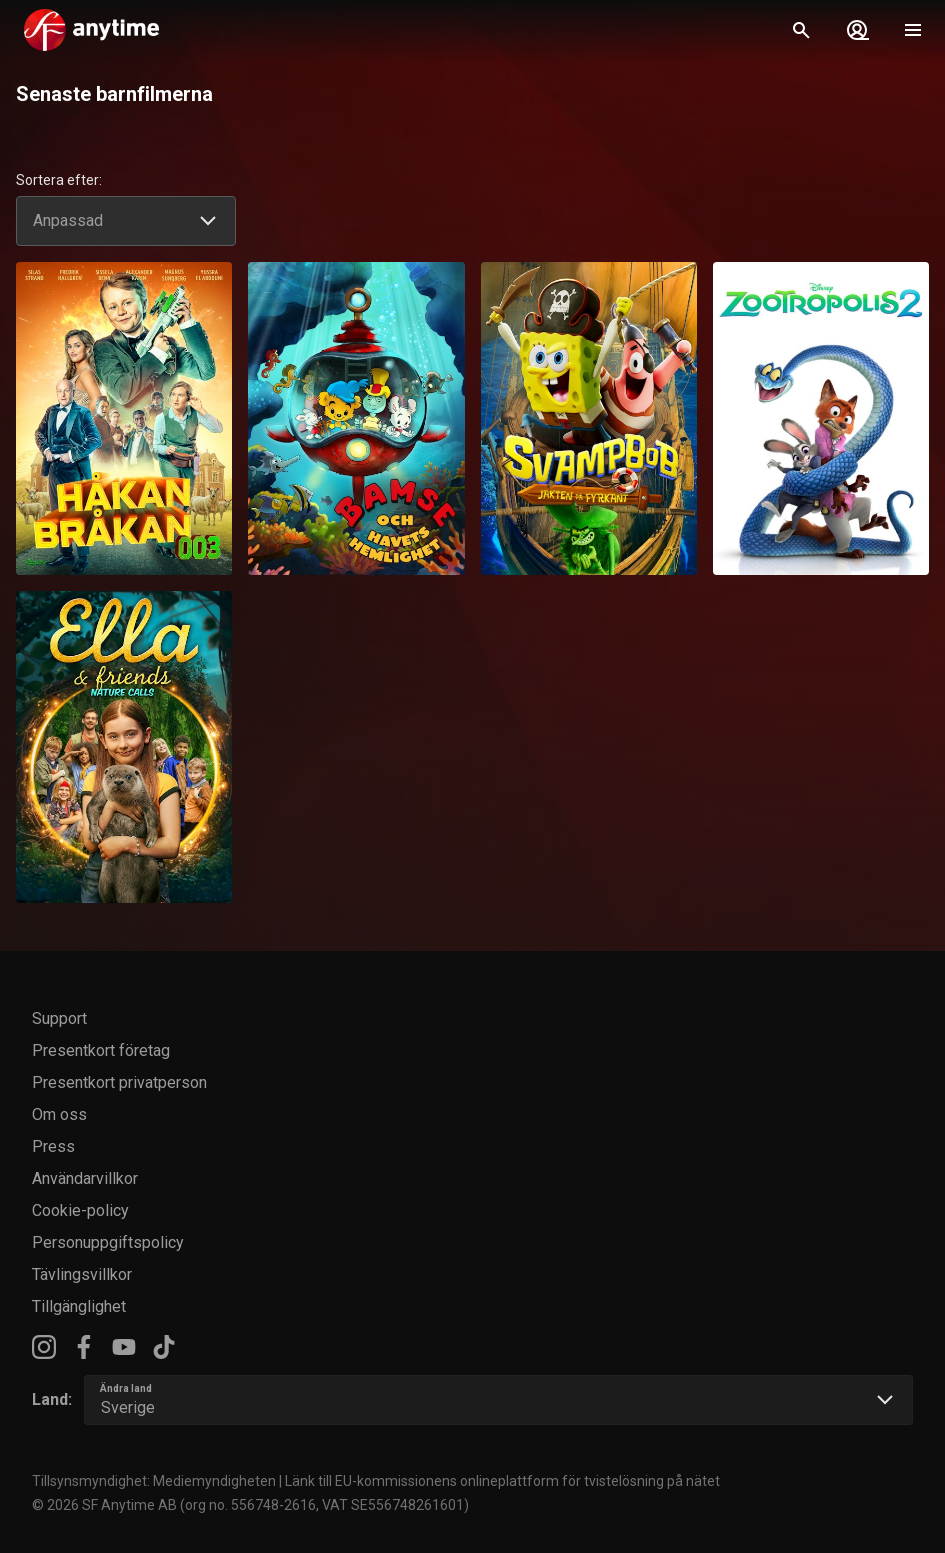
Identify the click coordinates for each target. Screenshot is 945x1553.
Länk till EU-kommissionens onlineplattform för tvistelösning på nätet (502, 1481)
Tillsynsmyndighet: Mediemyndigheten (154, 1481)
